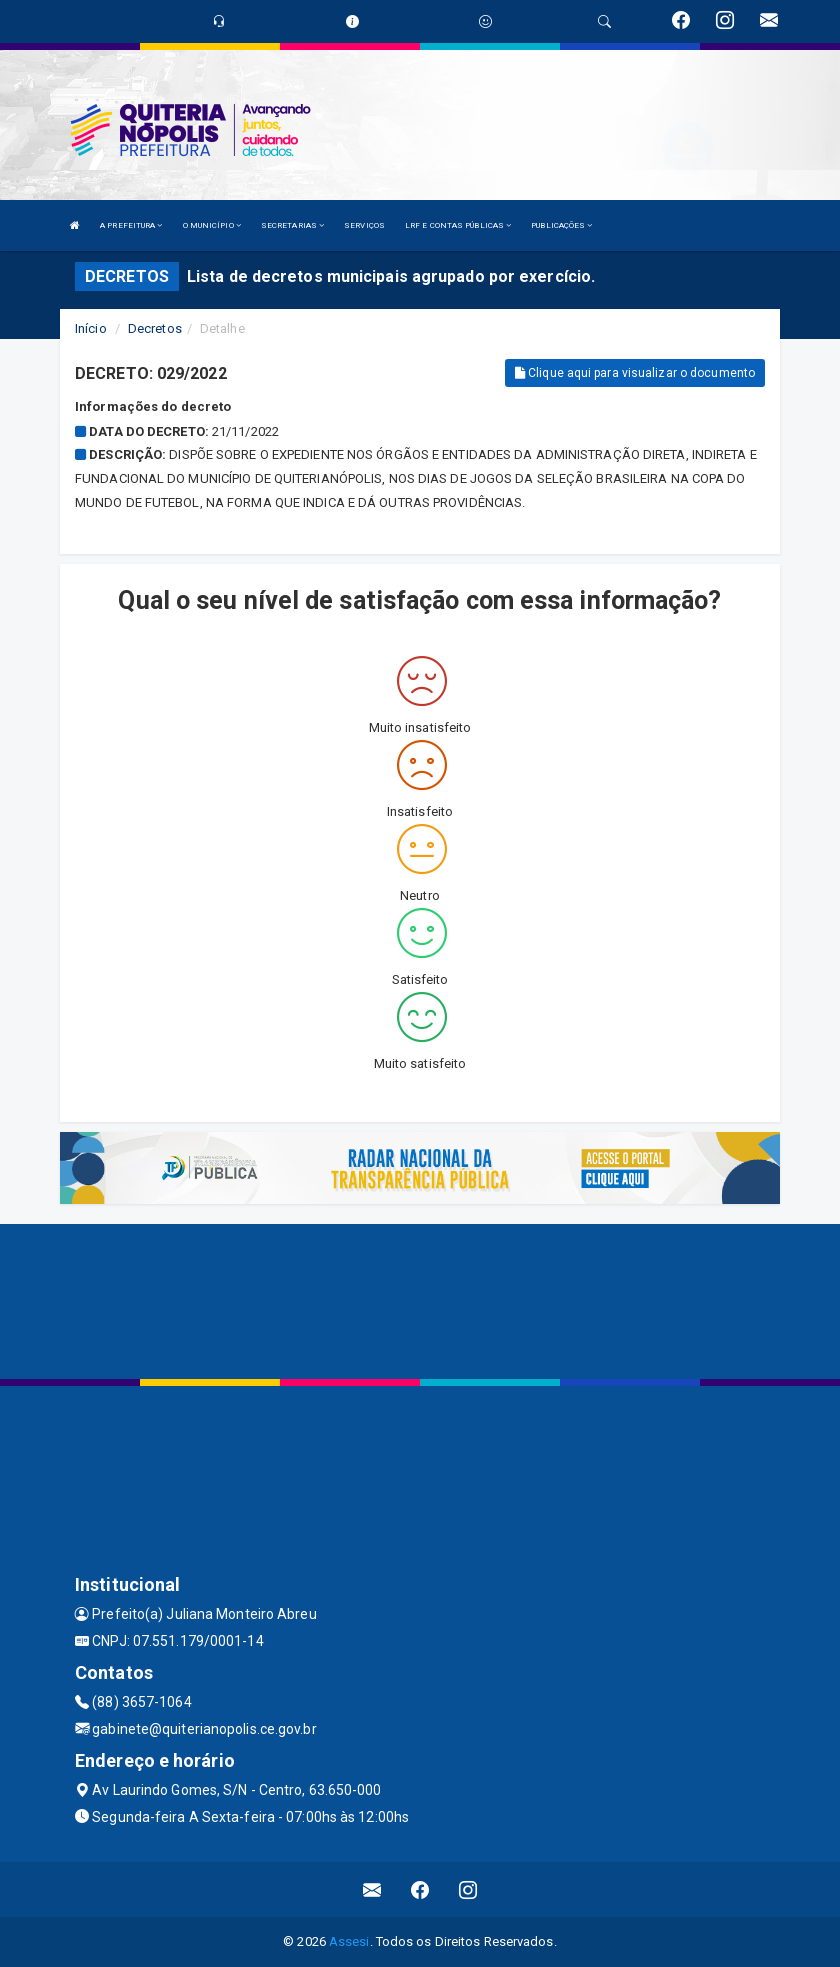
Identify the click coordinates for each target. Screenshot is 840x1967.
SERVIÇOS (364, 225)
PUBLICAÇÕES (561, 225)
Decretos (155, 328)
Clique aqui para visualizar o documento (635, 373)
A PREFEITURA (131, 225)
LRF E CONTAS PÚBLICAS (458, 225)
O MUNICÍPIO (212, 225)
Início (91, 328)
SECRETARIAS (292, 225)
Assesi (349, 1941)
